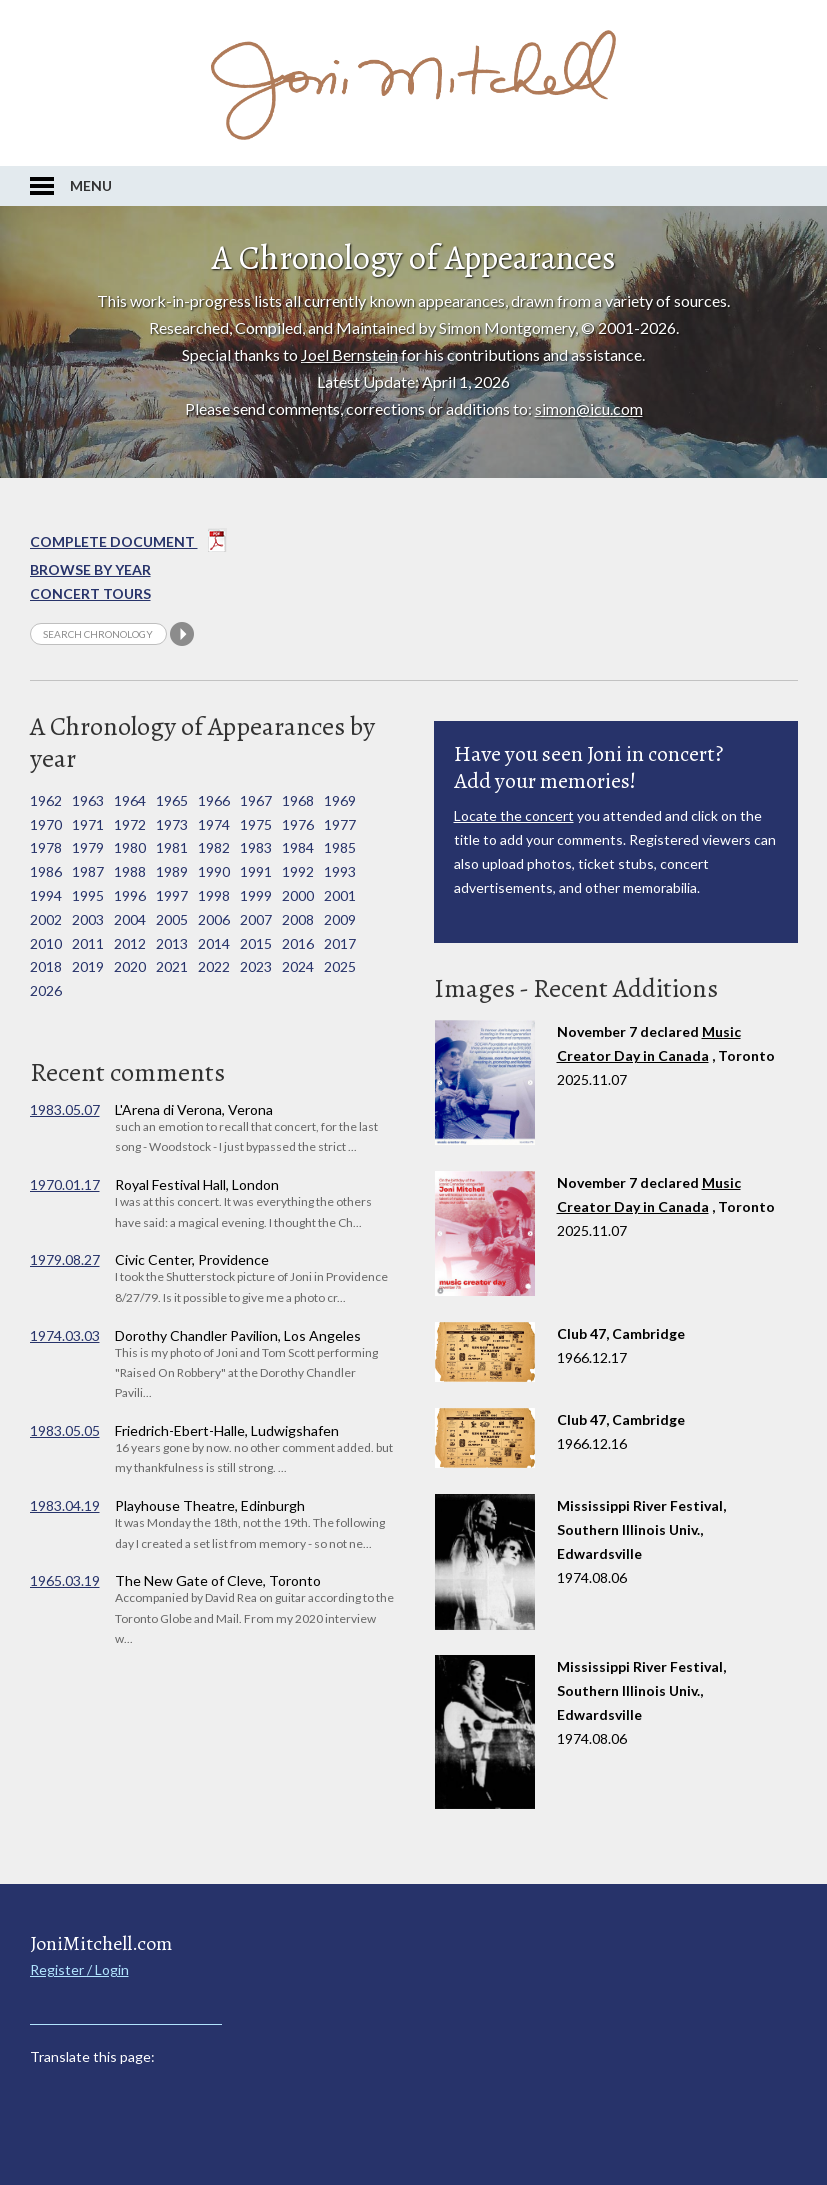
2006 (214, 919)
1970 (46, 824)
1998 (214, 895)
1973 (172, 824)
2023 (256, 966)
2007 (256, 919)
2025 (340, 966)
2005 (172, 919)
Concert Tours (90, 593)
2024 (298, 966)
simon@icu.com (589, 408)
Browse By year (90, 569)
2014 (214, 943)
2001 (340, 895)
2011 (88, 943)
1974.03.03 (65, 1335)
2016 (298, 943)
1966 (214, 800)
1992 (298, 871)
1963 (88, 800)
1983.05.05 (65, 1430)
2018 (46, 966)
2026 (46, 990)
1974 (214, 824)
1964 (130, 800)
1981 (172, 847)
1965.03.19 (65, 1580)
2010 (46, 943)
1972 (130, 824)
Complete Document (128, 544)
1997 (172, 895)
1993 (340, 871)
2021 (172, 966)
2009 (340, 919)
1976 (298, 824)
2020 (130, 966)
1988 (130, 871)
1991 (256, 871)
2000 (298, 895)
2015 (256, 943)
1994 (46, 895)
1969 (340, 800)
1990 (214, 871)
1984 (298, 847)
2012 (130, 943)
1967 (256, 800)
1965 (172, 800)
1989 (172, 871)
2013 (172, 943)
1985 (340, 847)
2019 (88, 966)
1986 (46, 871)
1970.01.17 (65, 1184)
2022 (214, 966)
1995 (88, 895)
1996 (130, 895)
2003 (88, 919)
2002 (46, 919)
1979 (88, 847)
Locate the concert (514, 815)
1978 (46, 847)
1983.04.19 (65, 1505)
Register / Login (79, 1969)
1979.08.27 (65, 1259)
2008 (298, 919)
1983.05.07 (65, 1109)
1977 (340, 824)
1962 (46, 800)
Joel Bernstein (349, 354)
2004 (130, 919)
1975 (256, 824)
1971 (88, 824)
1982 (214, 847)
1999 (256, 895)
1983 (256, 847)
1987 (88, 871)
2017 (340, 943)
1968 (298, 800)
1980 (130, 847)
